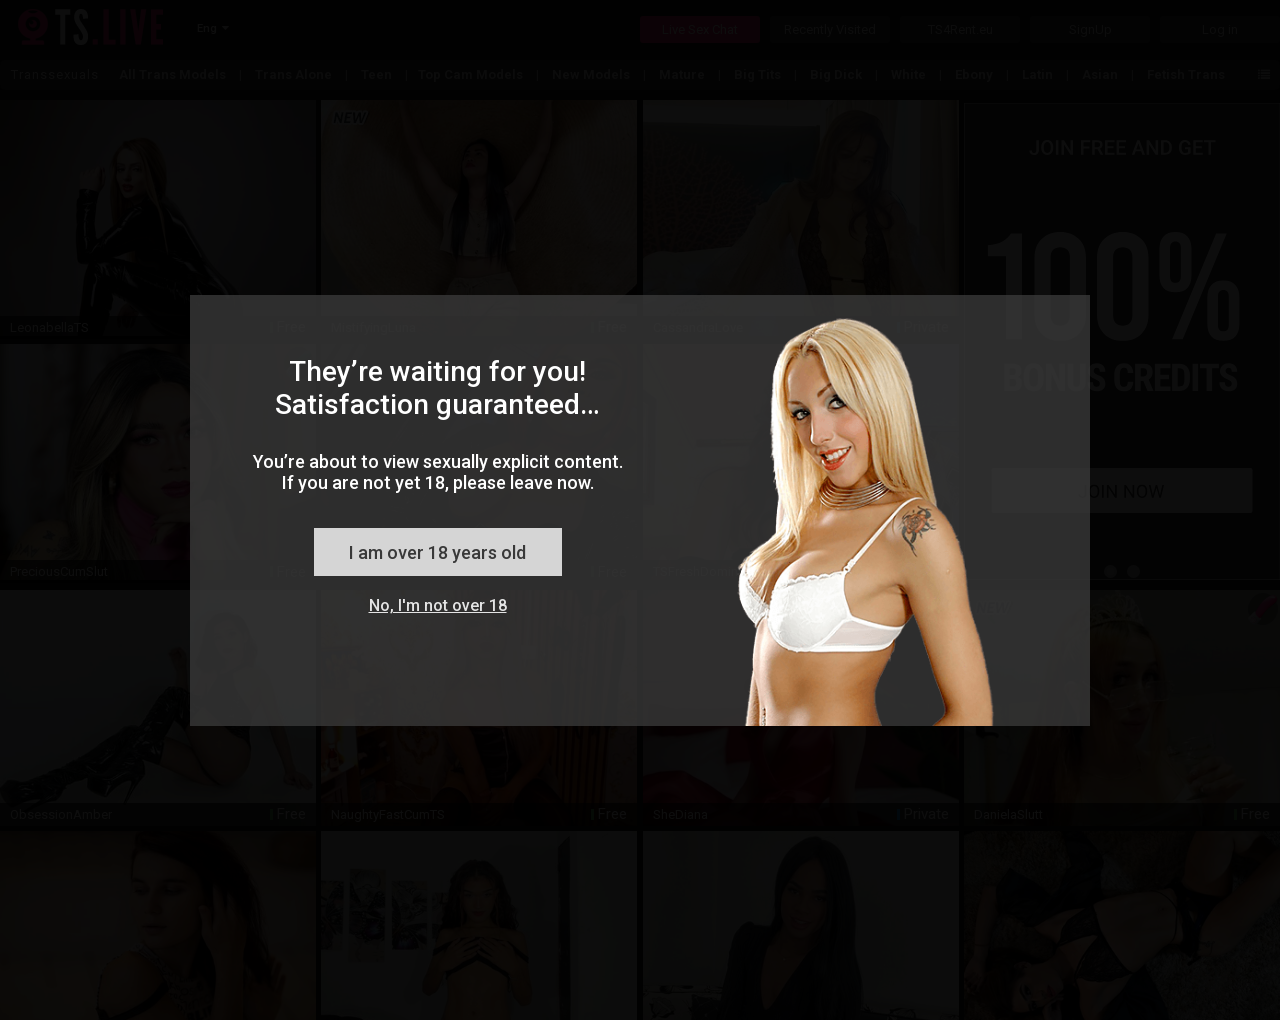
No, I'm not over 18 (438, 605)
